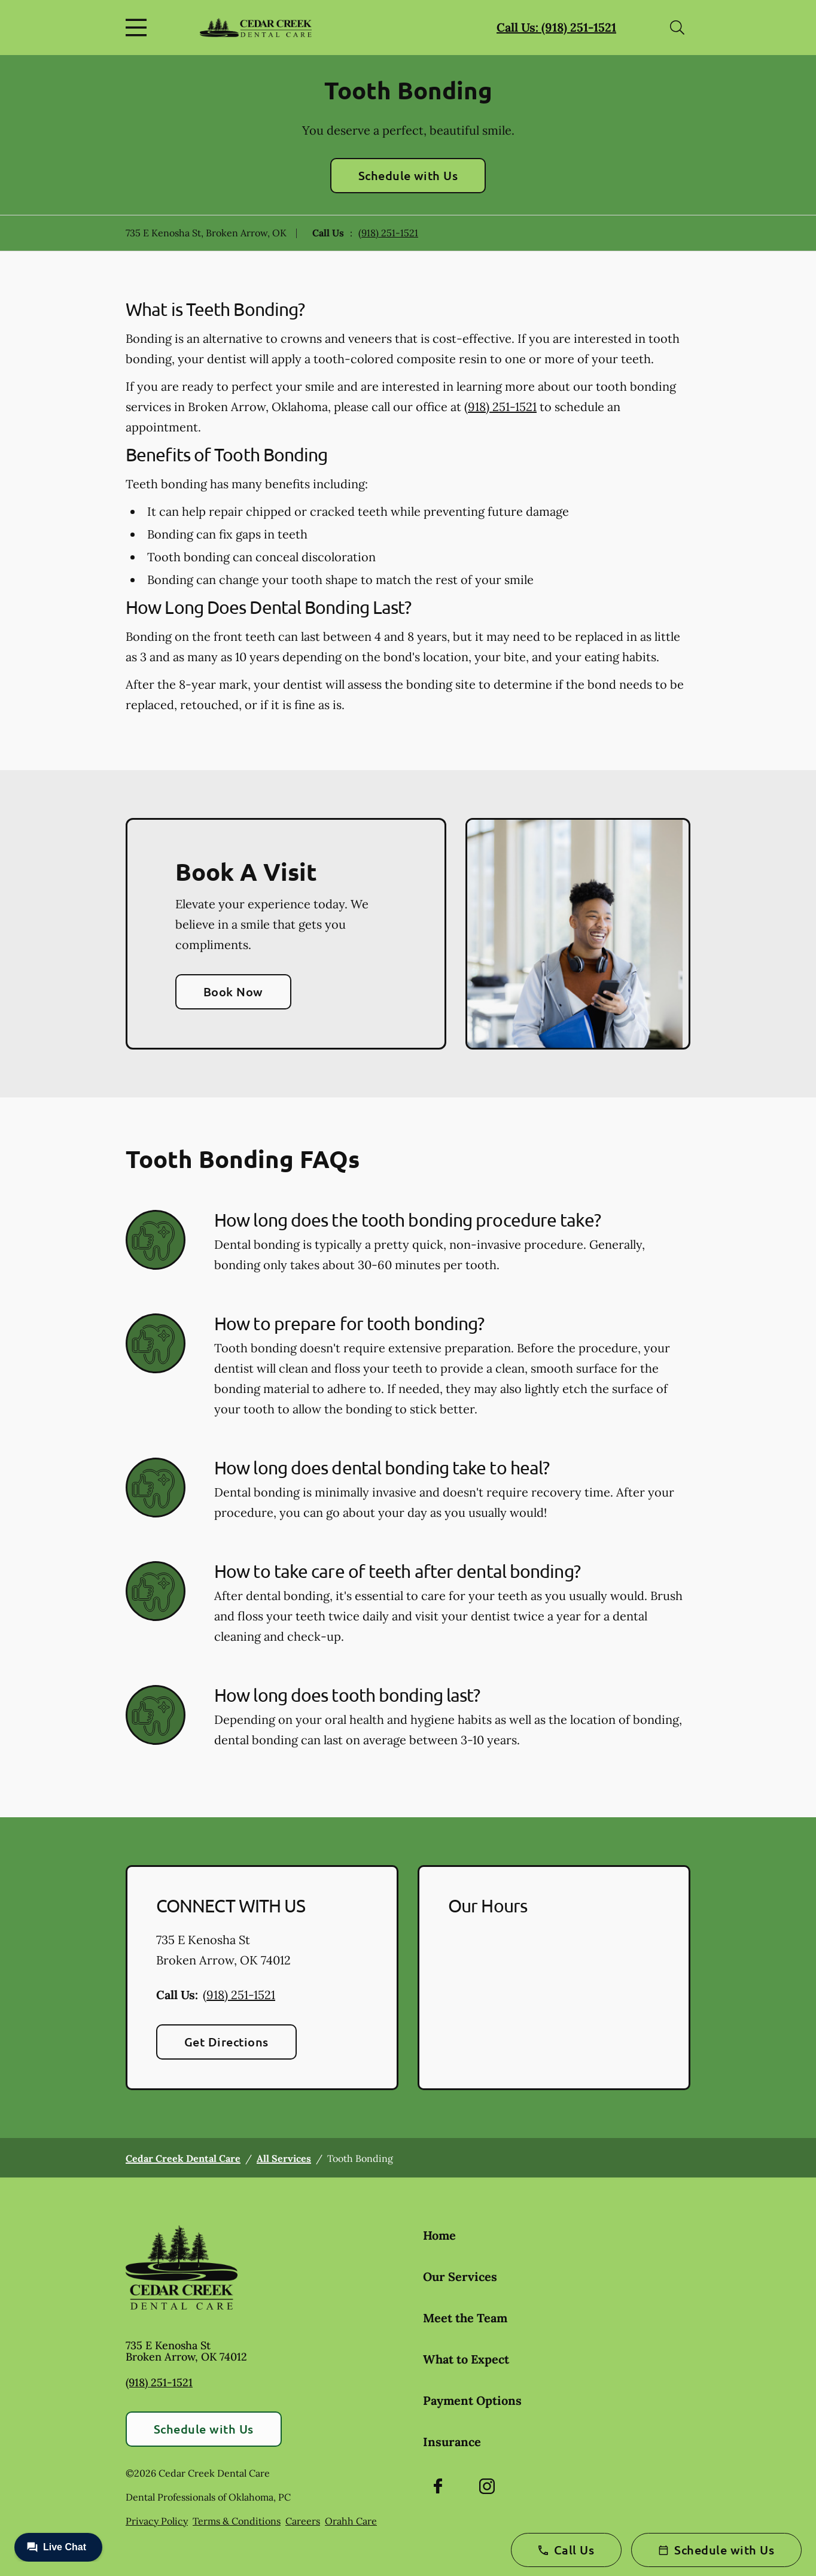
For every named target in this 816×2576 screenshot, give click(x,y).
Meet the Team (465, 2317)
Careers (302, 2521)
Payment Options (472, 2400)
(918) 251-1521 (388, 233)
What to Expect (466, 2359)
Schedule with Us (408, 175)
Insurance (452, 2441)
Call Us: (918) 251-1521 (556, 27)
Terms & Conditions (237, 2521)
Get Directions (226, 2041)
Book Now (233, 991)
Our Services (460, 2276)
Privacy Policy (157, 2521)
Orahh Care (351, 2521)
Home (439, 2235)
